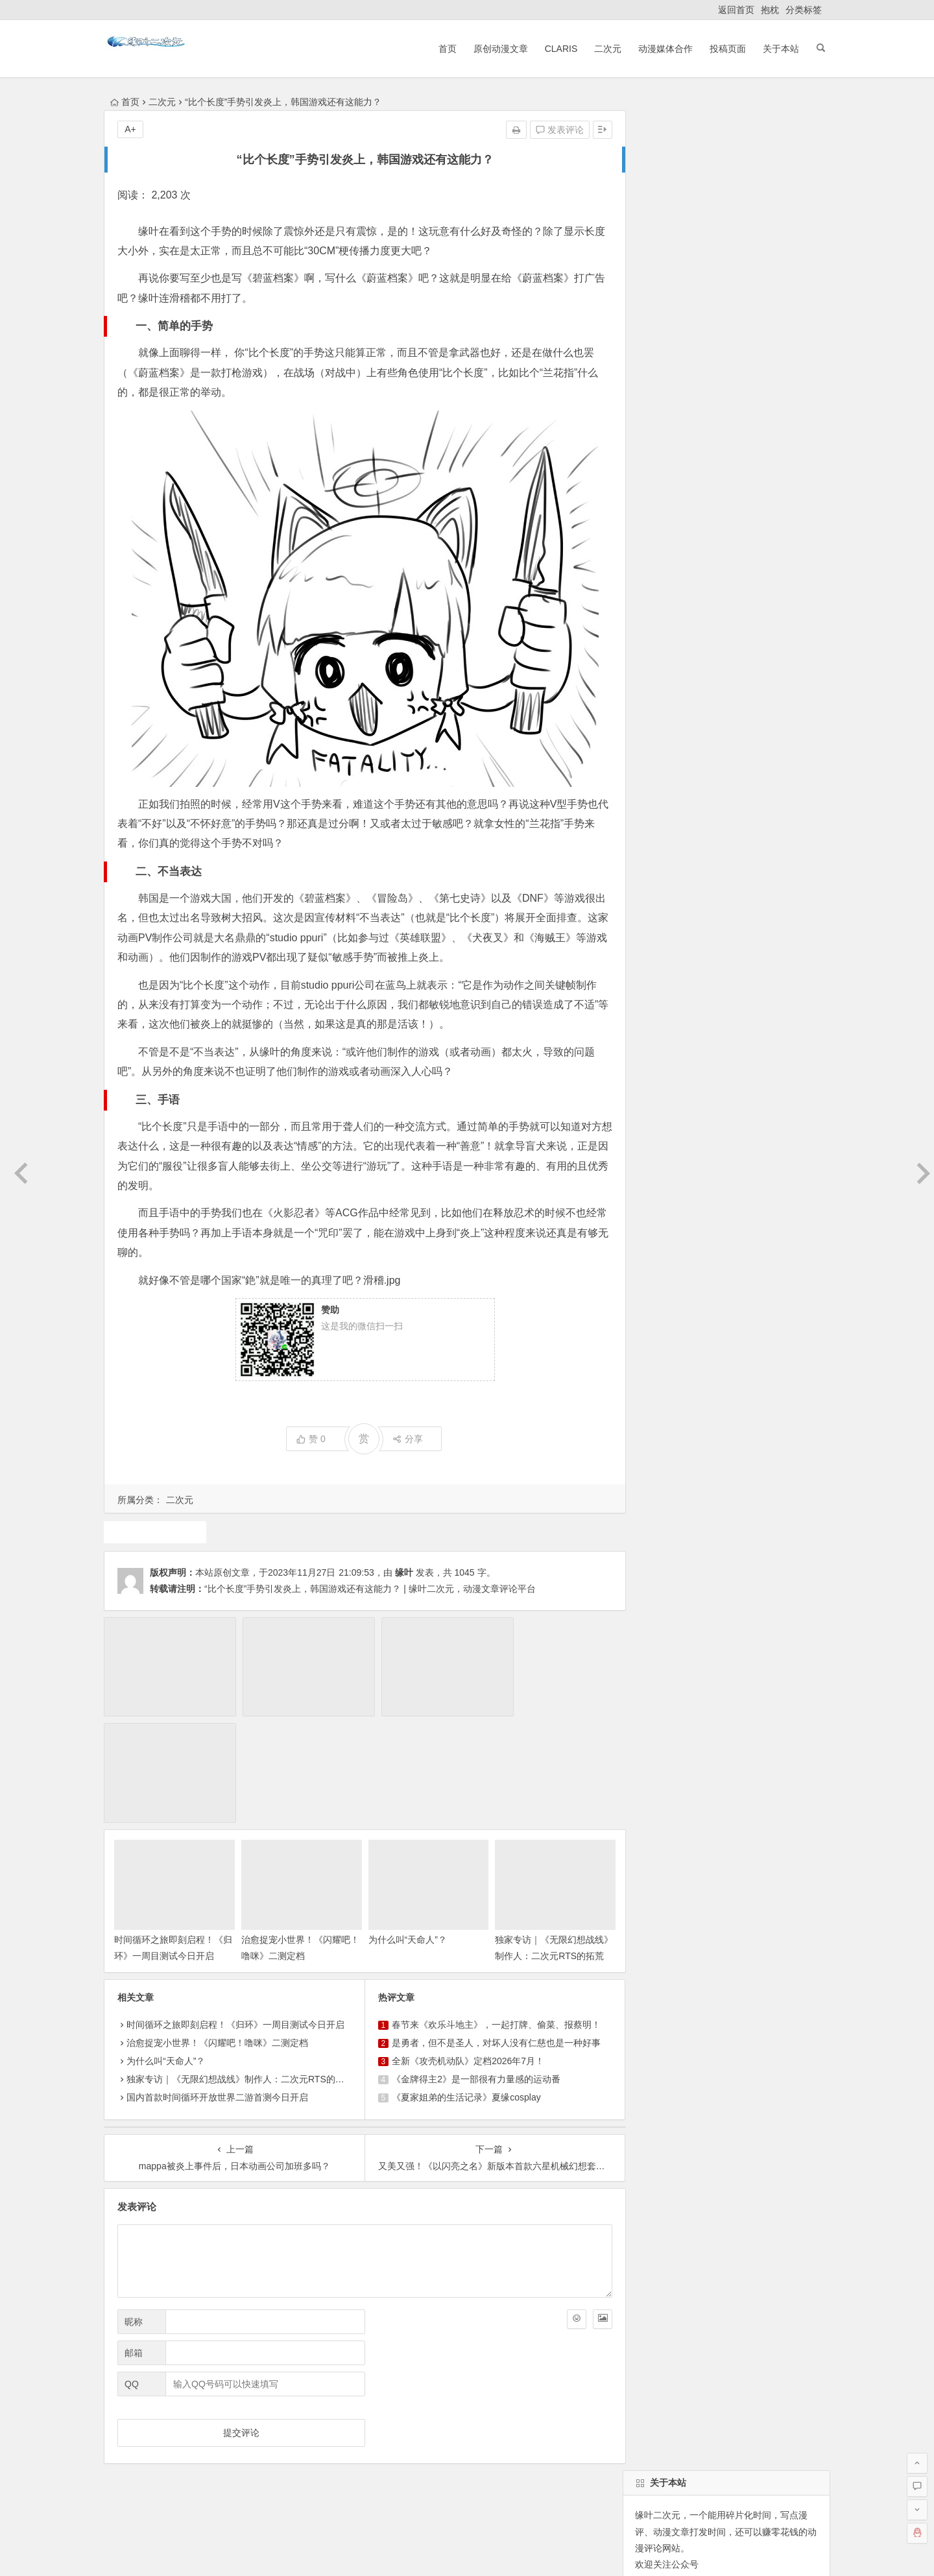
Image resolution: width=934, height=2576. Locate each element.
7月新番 (648, 946)
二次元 (603, 48)
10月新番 (721, 923)
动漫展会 (207, 2427)
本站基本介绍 (288, 2427)
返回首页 (736, 10)
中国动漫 (754, 993)
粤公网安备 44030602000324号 (411, 2551)
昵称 (134, 2207)
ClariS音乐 (138, 2427)
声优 (641, 993)
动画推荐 (781, 900)
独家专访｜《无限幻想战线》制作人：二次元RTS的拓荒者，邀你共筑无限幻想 (541, 1841)
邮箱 (134, 2238)
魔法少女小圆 (659, 923)
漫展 (711, 970)
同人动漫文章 (693, 993)
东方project (655, 900)
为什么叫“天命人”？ (402, 1825)
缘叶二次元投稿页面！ (678, 630)
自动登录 (700, 551)
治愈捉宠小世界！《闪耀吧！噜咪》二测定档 (217, 1928)
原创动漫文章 (496, 48)
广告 (737, 946)
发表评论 (549, 130)
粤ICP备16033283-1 (558, 2551)
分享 (402, 1439)
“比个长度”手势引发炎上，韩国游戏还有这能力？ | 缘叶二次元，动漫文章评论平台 (370, 1588)
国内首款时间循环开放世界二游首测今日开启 (217, 1982)
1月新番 (696, 946)
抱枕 (770, 10)
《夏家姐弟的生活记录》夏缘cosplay (461, 1982)
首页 (443, 48)
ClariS (556, 48)
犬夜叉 (768, 923)
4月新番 (752, 970)
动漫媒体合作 (661, 48)
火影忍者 (650, 1016)
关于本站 (777, 48)
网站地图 (496, 2551)
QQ (132, 2269)
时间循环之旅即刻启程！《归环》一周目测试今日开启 (168, 1841)
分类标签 (803, 10)
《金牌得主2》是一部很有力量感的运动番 (471, 1964)
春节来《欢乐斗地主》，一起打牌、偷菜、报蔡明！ (491, 1910)
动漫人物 (779, 946)
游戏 (154, 1531)
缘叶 (404, 1572)
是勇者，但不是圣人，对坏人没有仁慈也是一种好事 (491, 1928)
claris (677, 970)
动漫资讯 (802, 970)
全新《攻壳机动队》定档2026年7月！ (463, 1946)
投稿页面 (724, 48)
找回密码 (758, 551)
